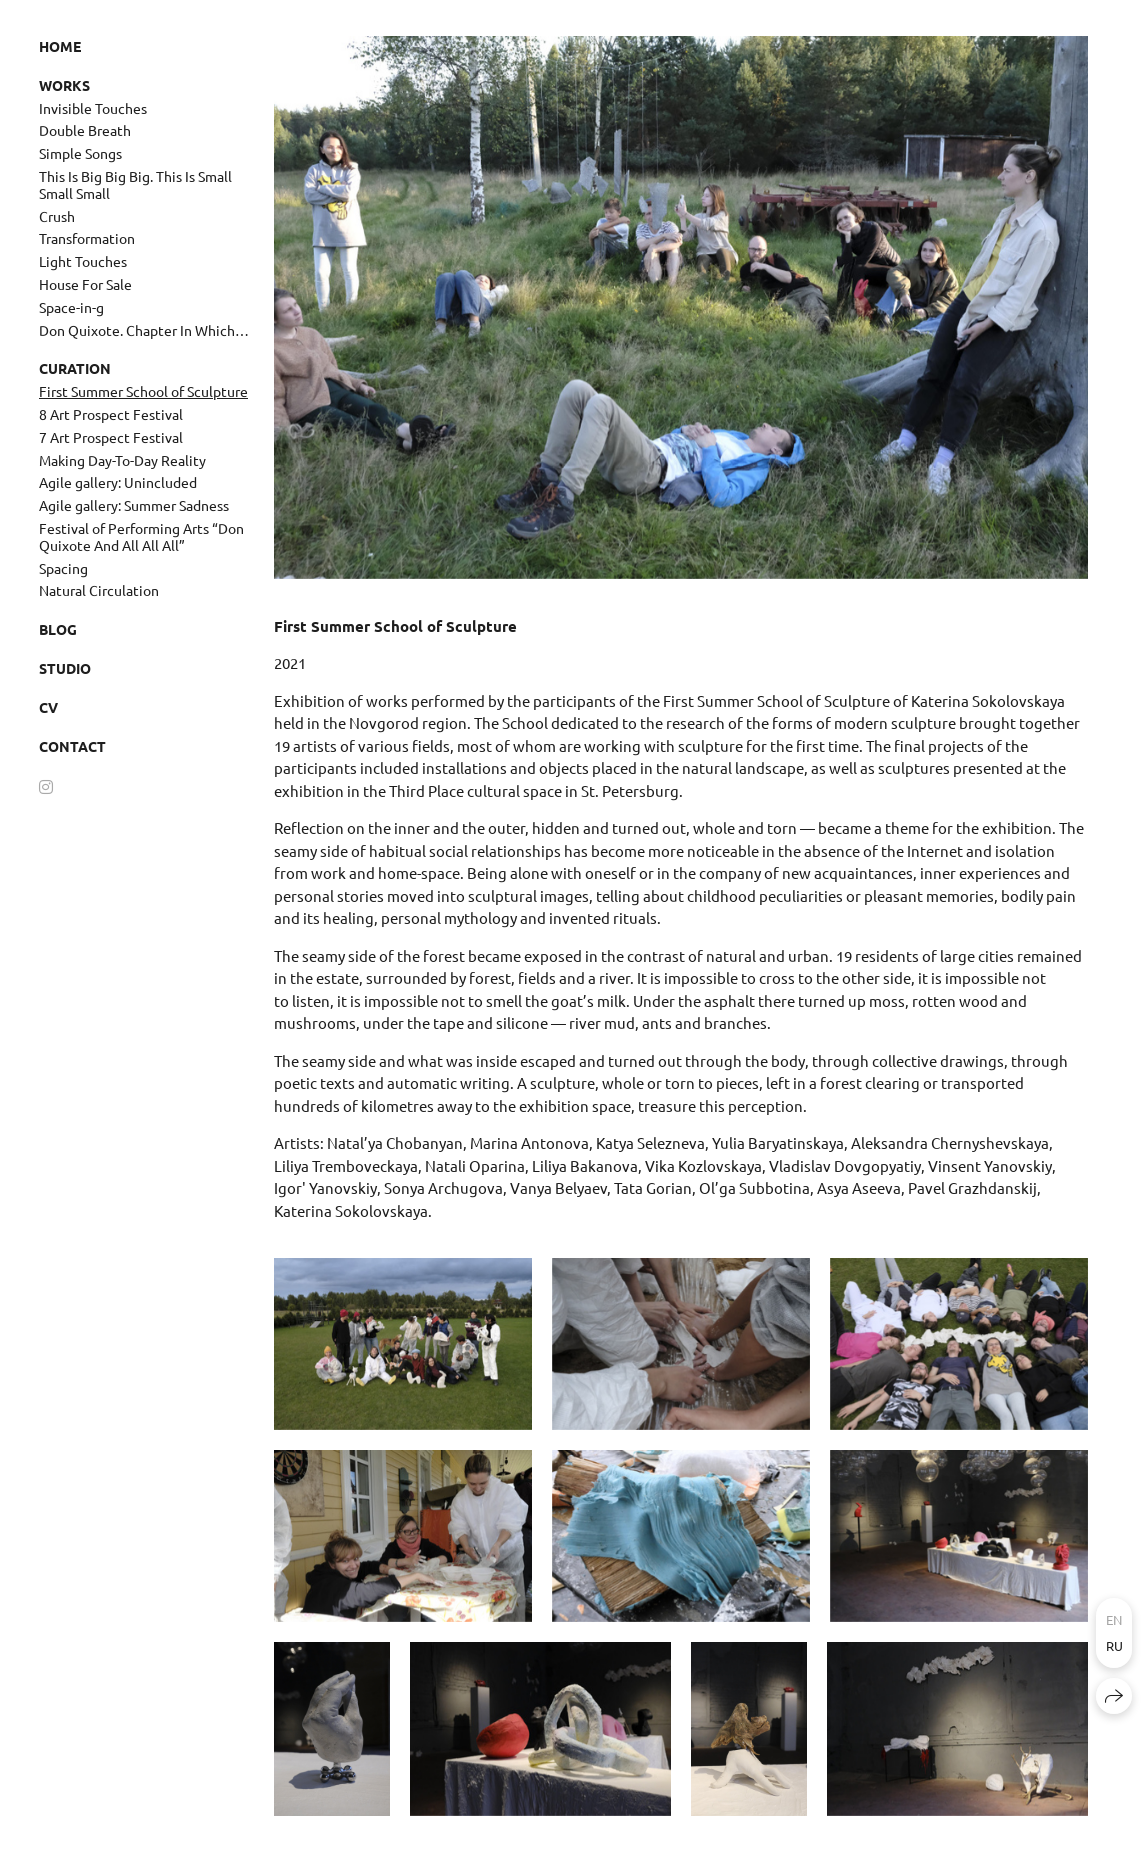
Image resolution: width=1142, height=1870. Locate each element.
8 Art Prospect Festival (111, 414)
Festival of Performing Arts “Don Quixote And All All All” (141, 536)
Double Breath (85, 130)
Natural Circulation (99, 590)
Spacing (63, 568)
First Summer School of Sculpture (143, 391)
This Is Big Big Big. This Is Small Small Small (135, 184)
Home (60, 46)
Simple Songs (80, 153)
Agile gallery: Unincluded (118, 482)
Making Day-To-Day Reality (122, 460)
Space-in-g (71, 307)
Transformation (87, 238)
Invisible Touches (93, 108)
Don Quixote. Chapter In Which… (144, 330)
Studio (65, 668)
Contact (72, 746)
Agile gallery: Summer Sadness (134, 505)
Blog (58, 629)
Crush (57, 216)
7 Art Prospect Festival (111, 437)
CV (48, 707)
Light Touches (83, 261)
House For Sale (85, 284)
